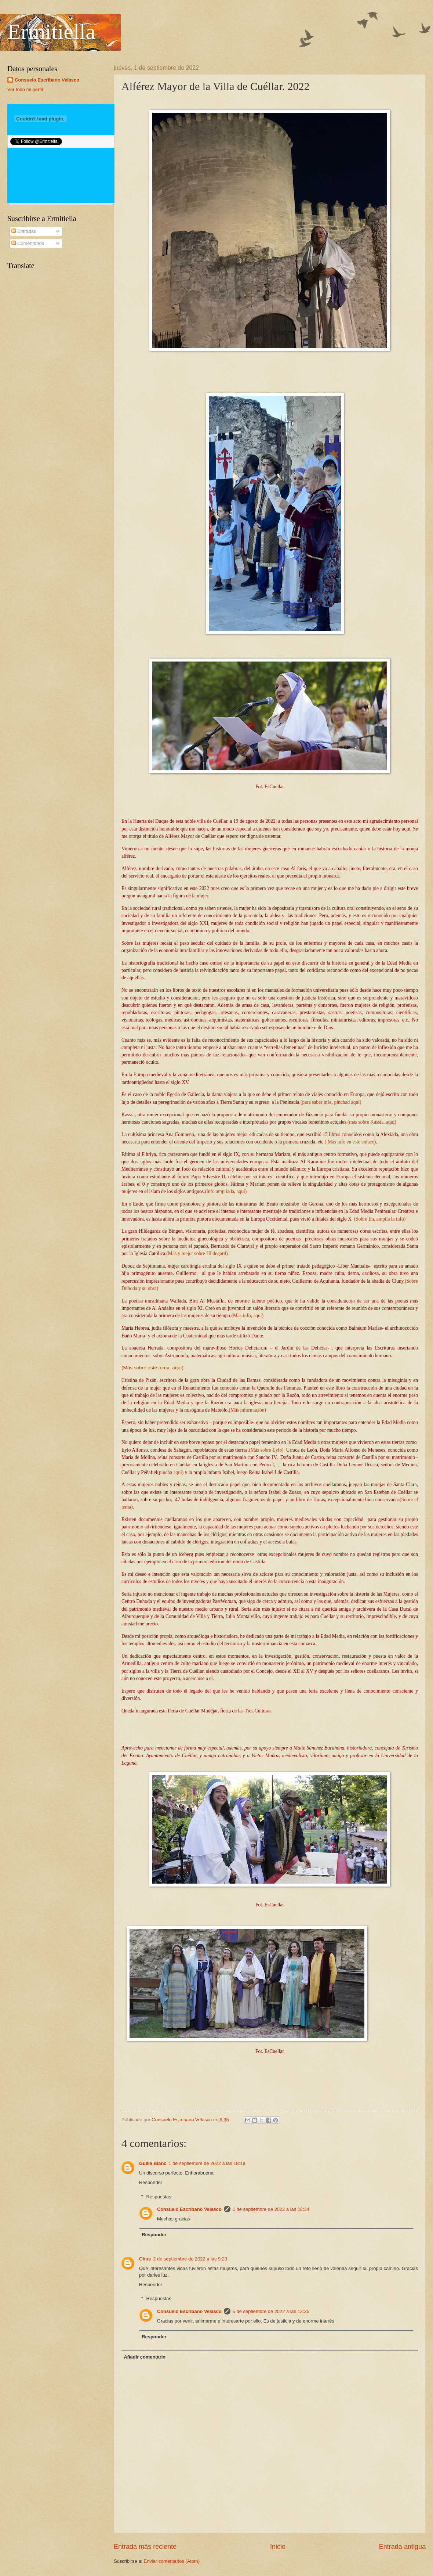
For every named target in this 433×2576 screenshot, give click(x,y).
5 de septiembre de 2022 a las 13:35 (271, 2311)
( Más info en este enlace (349, 1142)
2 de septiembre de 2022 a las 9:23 (190, 2259)
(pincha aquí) (170, 1472)
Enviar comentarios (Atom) (172, 2561)
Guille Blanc (152, 2163)
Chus (145, 2259)
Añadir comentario (144, 2357)
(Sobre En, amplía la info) (380, 1219)
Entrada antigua (402, 2546)
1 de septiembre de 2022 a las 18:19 (206, 2163)
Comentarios (27, 243)
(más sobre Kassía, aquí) (372, 1122)
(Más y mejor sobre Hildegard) (197, 1253)
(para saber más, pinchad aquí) (331, 1102)
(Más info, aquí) (247, 1315)
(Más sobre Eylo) (266, 1450)
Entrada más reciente (145, 2546)
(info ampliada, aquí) (226, 1191)
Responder (150, 2182)
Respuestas (158, 2196)
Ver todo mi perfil (25, 89)
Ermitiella (51, 31)
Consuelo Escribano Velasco (189, 2209)
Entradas (23, 231)
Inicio (277, 2546)
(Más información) (247, 1410)
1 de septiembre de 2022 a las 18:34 (271, 2209)
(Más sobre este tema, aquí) (152, 1367)
